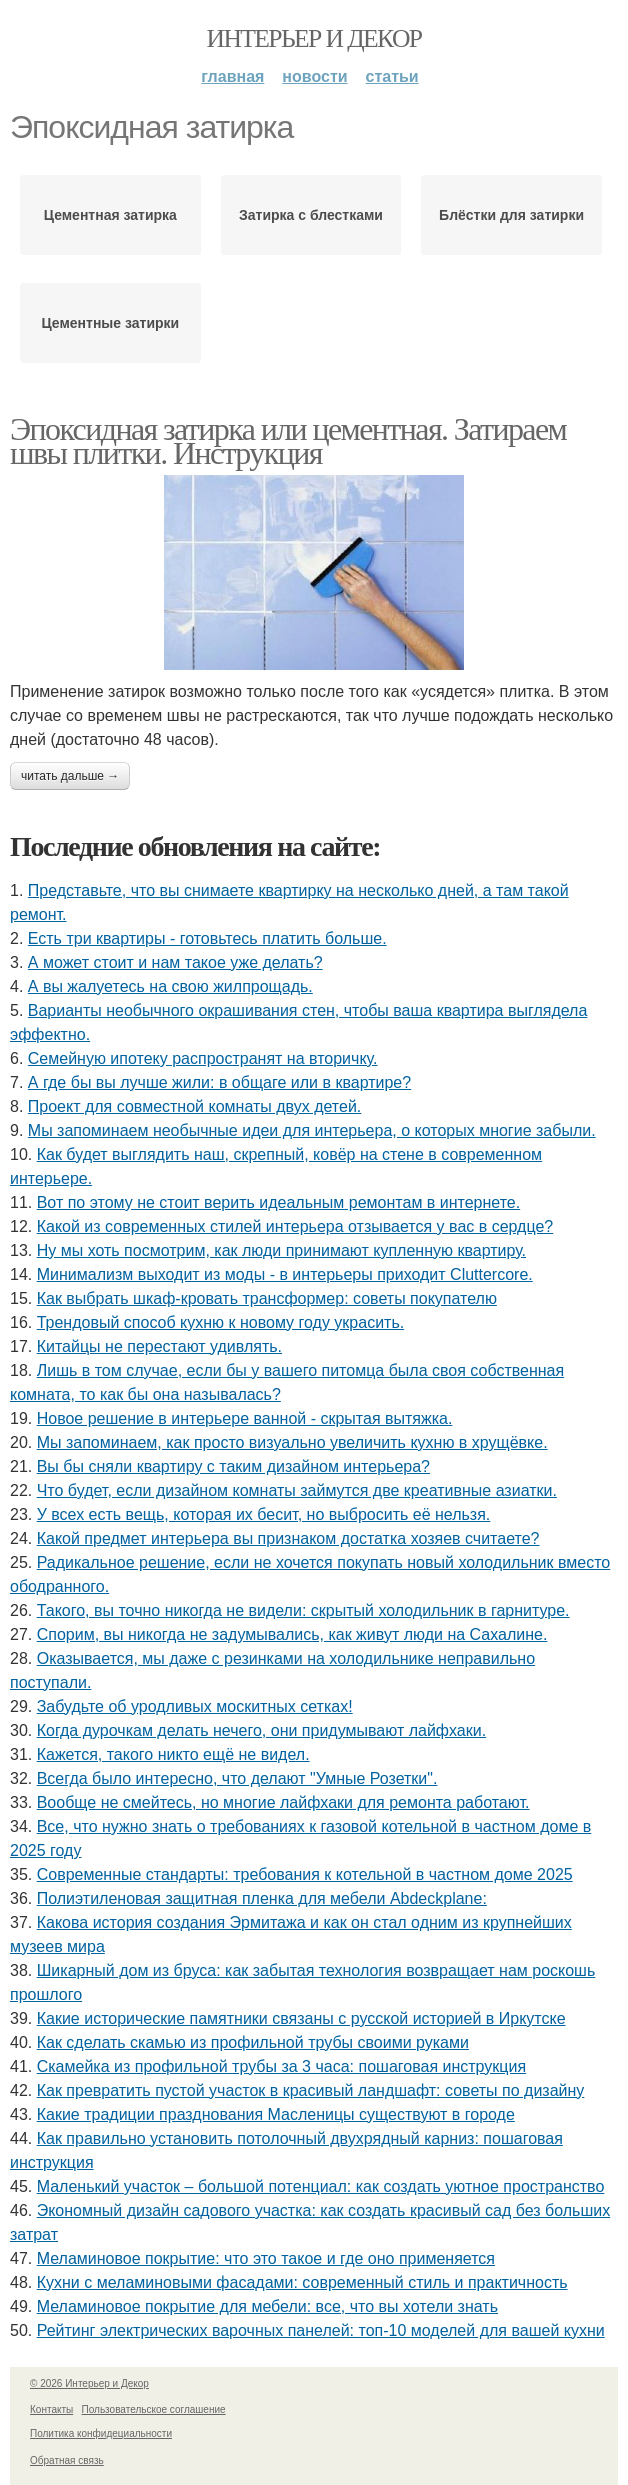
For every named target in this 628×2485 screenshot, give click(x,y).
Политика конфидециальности (101, 2433)
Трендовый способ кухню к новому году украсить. (221, 1322)
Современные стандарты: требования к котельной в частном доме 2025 (305, 1874)
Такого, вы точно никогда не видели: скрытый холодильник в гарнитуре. (303, 1610)
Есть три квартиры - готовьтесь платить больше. (207, 938)
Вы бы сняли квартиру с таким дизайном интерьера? (233, 1466)
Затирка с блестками (311, 215)
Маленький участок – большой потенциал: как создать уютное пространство (321, 2186)
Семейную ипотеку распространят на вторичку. (203, 1058)
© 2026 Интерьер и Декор (89, 2383)
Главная (232, 76)
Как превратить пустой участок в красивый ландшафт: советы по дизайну (311, 2090)
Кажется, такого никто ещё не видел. (173, 1754)
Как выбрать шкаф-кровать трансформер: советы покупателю (267, 1298)
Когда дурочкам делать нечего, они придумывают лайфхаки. (261, 1730)
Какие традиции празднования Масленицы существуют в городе (276, 2114)
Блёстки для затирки (511, 215)
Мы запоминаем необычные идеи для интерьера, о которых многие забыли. (312, 1130)
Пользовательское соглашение (154, 2409)
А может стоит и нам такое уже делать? (175, 962)
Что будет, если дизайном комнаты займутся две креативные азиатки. (297, 1490)
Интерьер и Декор (314, 38)
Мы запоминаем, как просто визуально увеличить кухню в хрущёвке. (292, 1442)
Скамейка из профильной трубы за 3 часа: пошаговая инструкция (281, 2066)
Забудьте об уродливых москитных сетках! (195, 1706)
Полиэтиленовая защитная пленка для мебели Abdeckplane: (262, 1898)
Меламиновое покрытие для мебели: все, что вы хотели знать (267, 2306)
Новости (314, 76)
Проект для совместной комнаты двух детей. (194, 1106)
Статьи (392, 76)
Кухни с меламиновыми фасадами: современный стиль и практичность (302, 2282)
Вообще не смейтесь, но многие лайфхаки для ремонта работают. (283, 1802)
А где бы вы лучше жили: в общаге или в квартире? (219, 1082)
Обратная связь (67, 2460)
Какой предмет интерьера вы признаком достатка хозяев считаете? (288, 1538)
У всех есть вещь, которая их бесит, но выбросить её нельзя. (264, 1514)
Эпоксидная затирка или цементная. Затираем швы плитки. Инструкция (288, 441)
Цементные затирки (110, 323)
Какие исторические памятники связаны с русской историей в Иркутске (301, 2018)
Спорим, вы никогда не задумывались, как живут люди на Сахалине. (292, 1634)
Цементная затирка (110, 215)
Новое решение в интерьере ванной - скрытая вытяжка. (245, 1418)
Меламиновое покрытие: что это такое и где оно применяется (266, 2258)
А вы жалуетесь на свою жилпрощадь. (170, 986)
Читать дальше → (70, 776)
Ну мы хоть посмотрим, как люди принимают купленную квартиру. (281, 1250)
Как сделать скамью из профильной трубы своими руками (253, 2042)
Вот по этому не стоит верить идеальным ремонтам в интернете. (279, 1202)
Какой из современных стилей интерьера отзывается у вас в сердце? (295, 1226)
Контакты (51, 2409)
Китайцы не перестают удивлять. (159, 1346)
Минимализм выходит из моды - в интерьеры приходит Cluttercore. (285, 1274)
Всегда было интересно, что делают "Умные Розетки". (237, 1778)
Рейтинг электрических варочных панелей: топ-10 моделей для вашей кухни (321, 2330)
